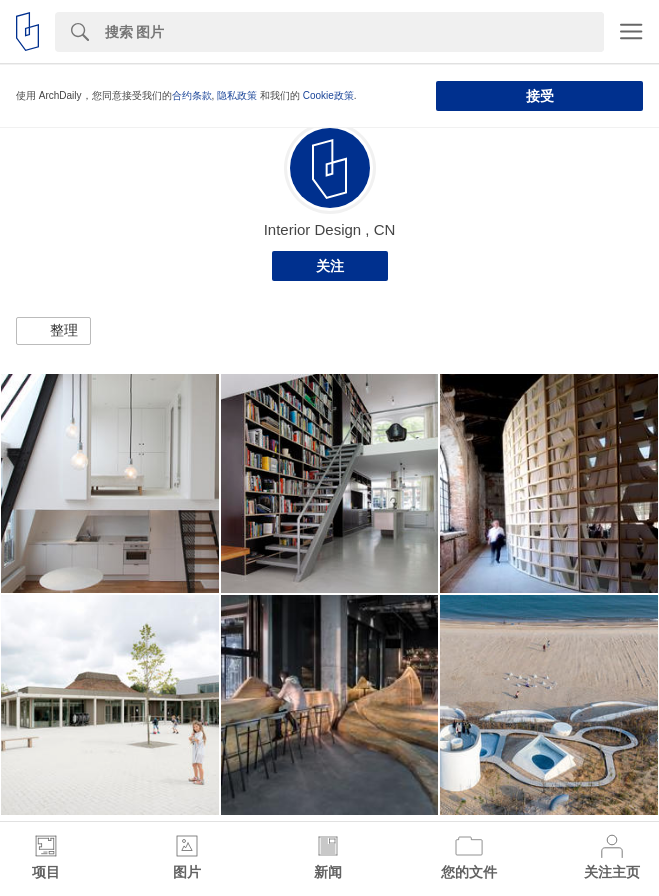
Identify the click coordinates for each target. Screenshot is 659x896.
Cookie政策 (328, 95)
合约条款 (192, 95)
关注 (330, 266)
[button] (53, 331)
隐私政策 (237, 95)
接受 (540, 96)
